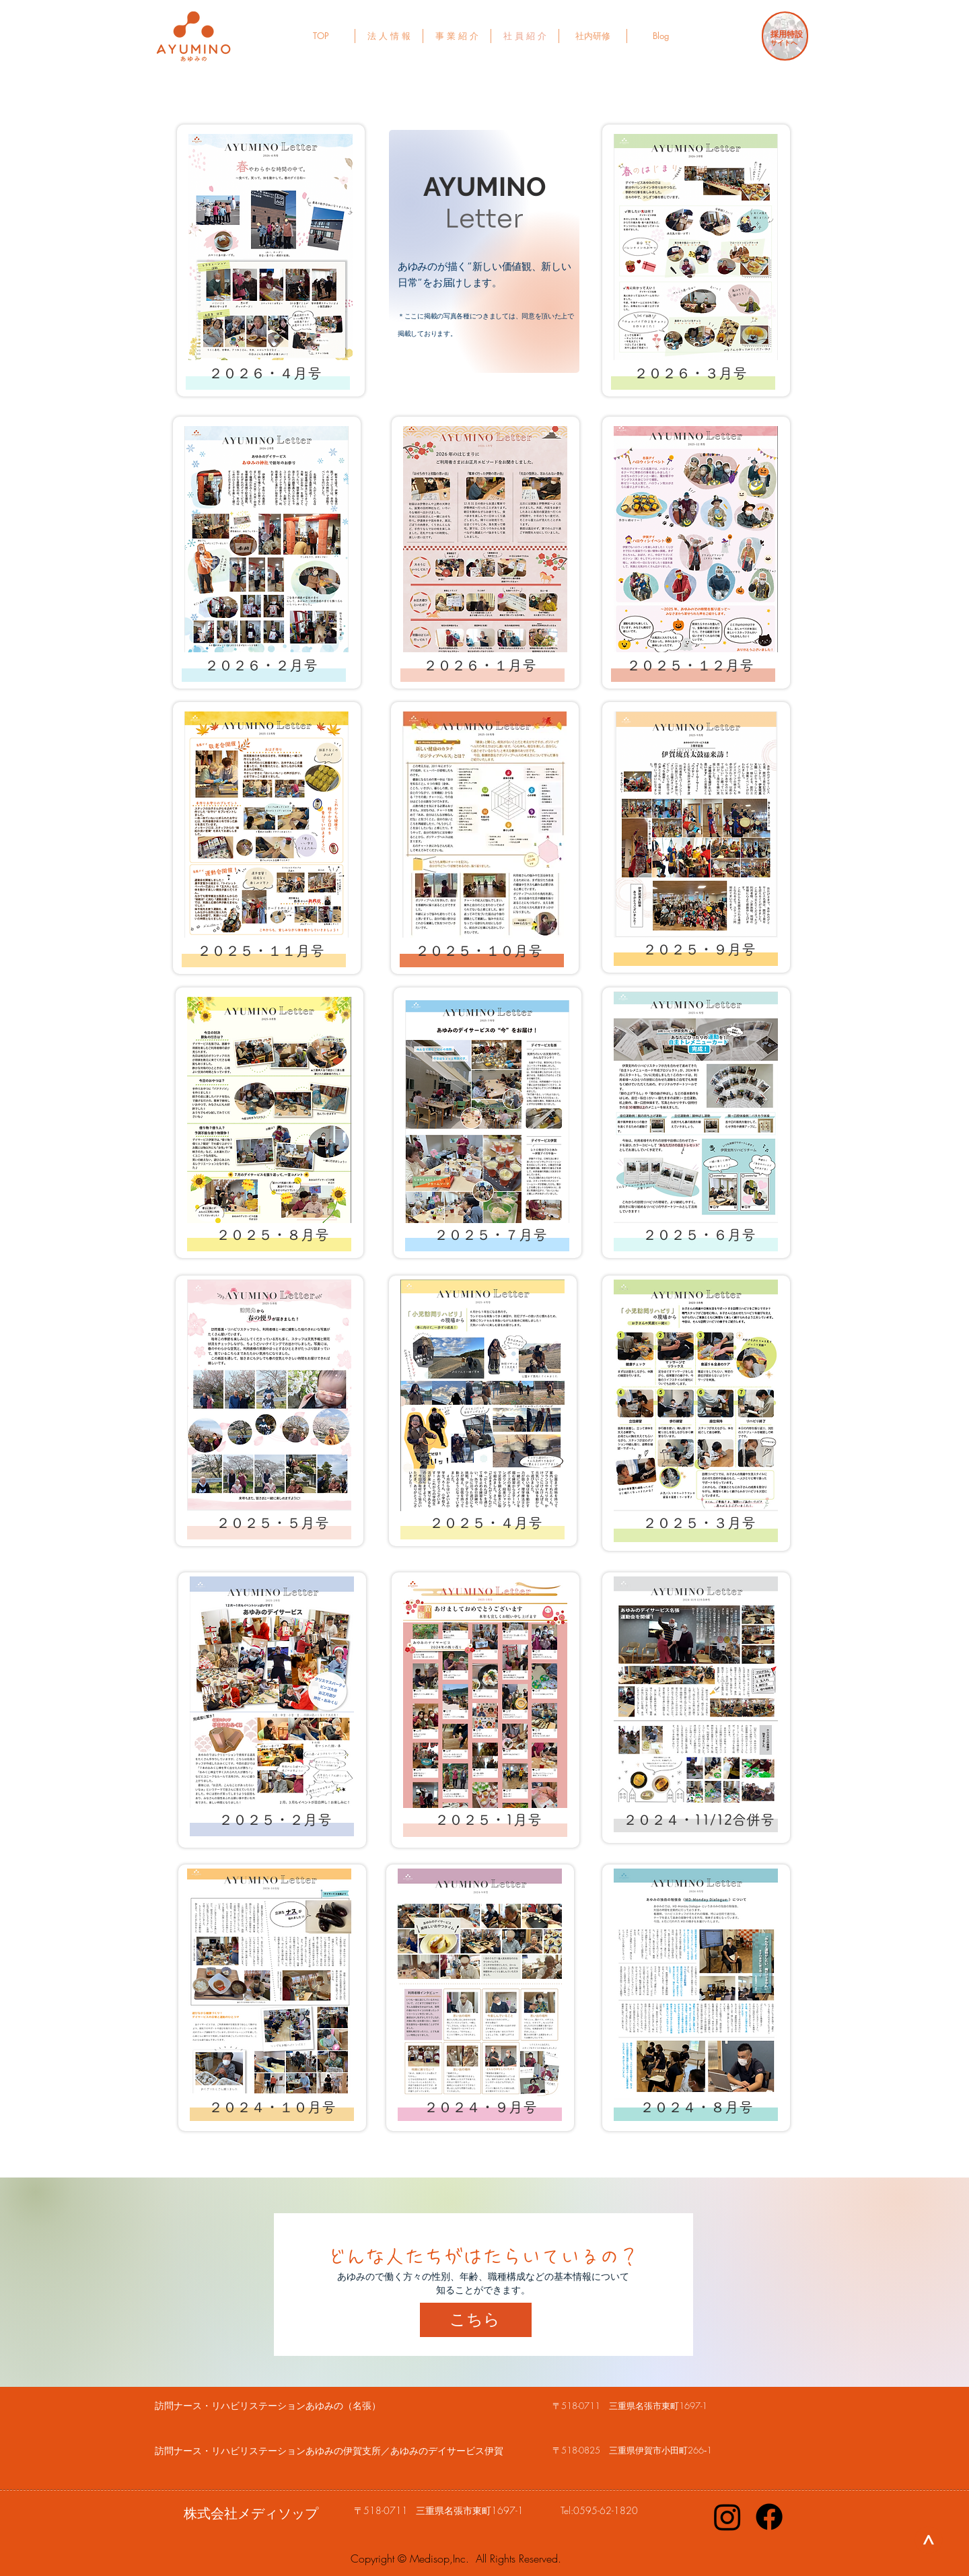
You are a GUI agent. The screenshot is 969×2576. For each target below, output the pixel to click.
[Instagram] (727, 2516)
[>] (929, 2540)
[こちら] (476, 2320)
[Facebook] (769, 2516)
